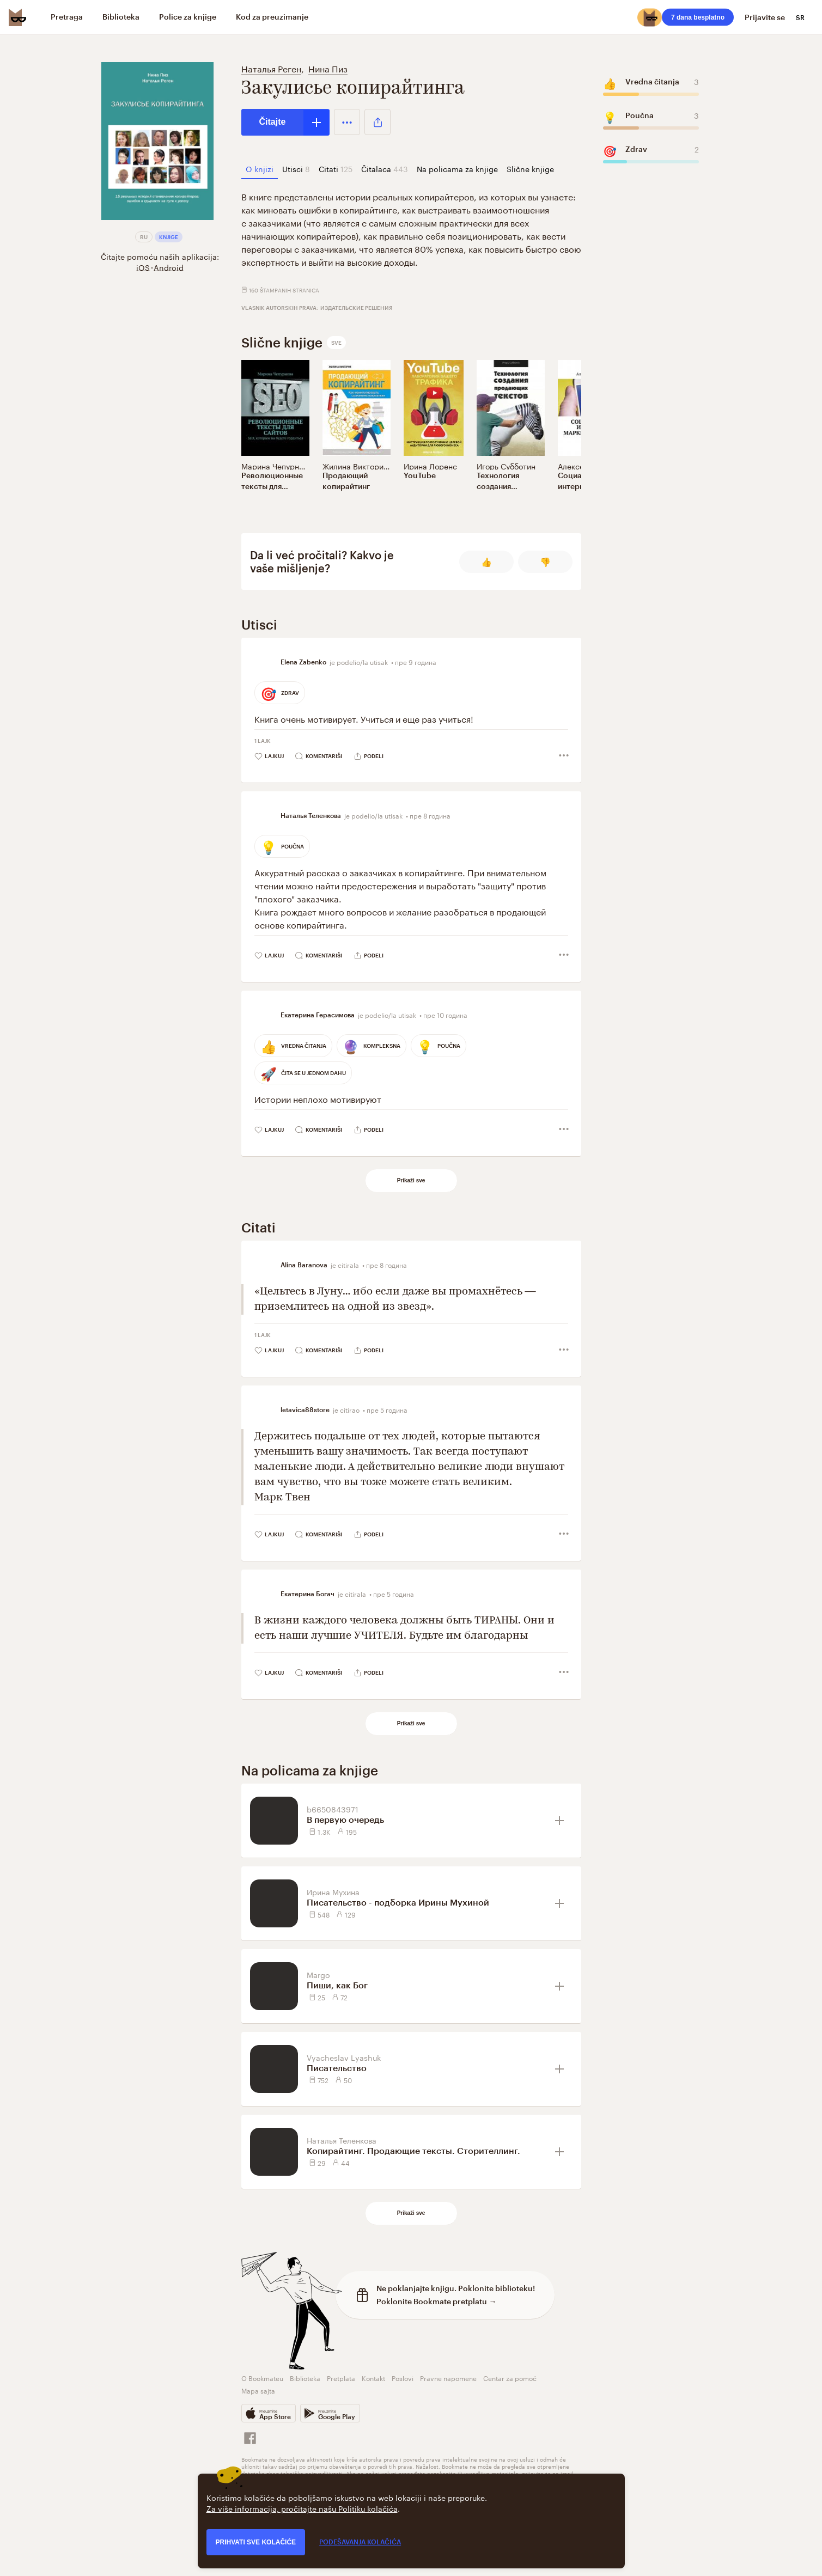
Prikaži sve (411, 1180)
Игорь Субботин (506, 466)
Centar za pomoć (510, 2377)
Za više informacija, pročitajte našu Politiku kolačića (302, 2508)
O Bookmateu (262, 2377)
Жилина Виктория (354, 466)
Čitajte (272, 121)
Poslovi (402, 2377)
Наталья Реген (271, 68)
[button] (347, 122)
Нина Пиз (328, 68)
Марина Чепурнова (276, 466)
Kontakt (373, 2377)
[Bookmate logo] (17, 17)
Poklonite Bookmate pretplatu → (436, 2301)
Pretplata (341, 2377)
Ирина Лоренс (430, 466)
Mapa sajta (258, 2390)
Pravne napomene (448, 2377)
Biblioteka (305, 2377)
